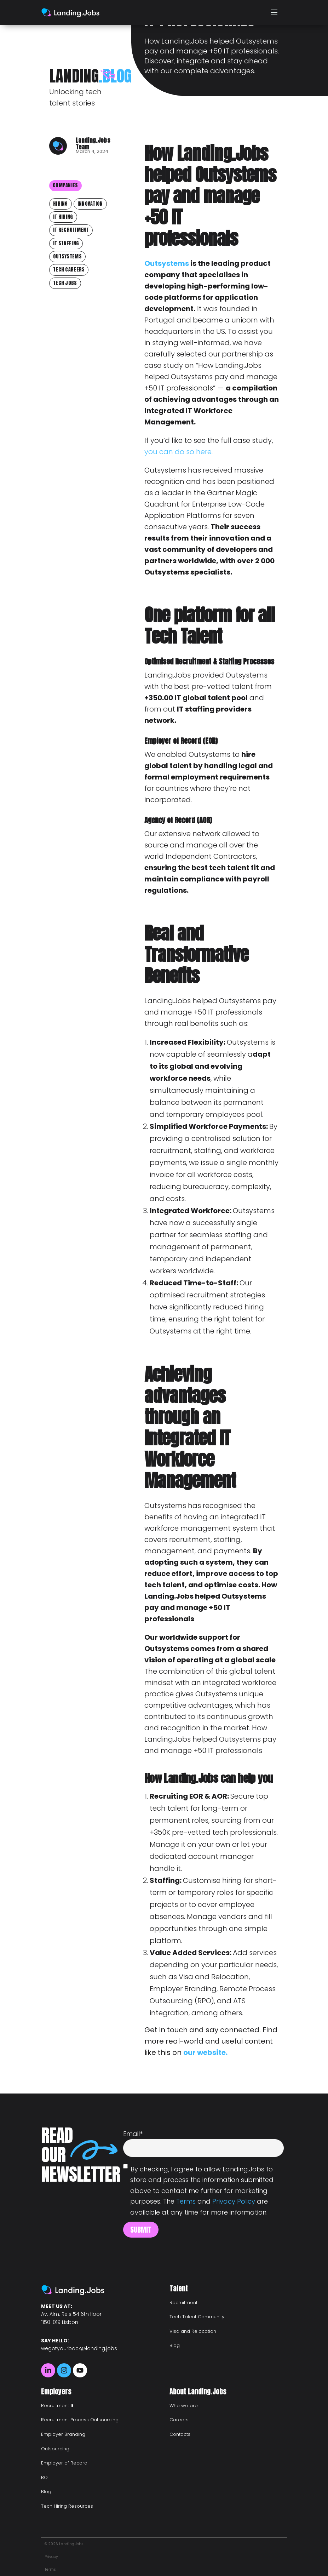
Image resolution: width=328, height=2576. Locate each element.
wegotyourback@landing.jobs (79, 2348)
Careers (179, 2419)
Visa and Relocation (192, 2331)
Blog (174, 2345)
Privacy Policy (233, 2201)
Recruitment (183, 2302)
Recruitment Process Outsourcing (80, 2419)
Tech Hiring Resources (67, 2506)
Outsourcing (55, 2448)
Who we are (183, 2405)
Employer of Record (64, 2463)
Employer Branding (63, 2434)
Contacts (179, 2434)
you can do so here (178, 452)
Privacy (51, 2556)
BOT (45, 2477)
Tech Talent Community (196, 2316)
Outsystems (166, 263)
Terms (186, 2201)
